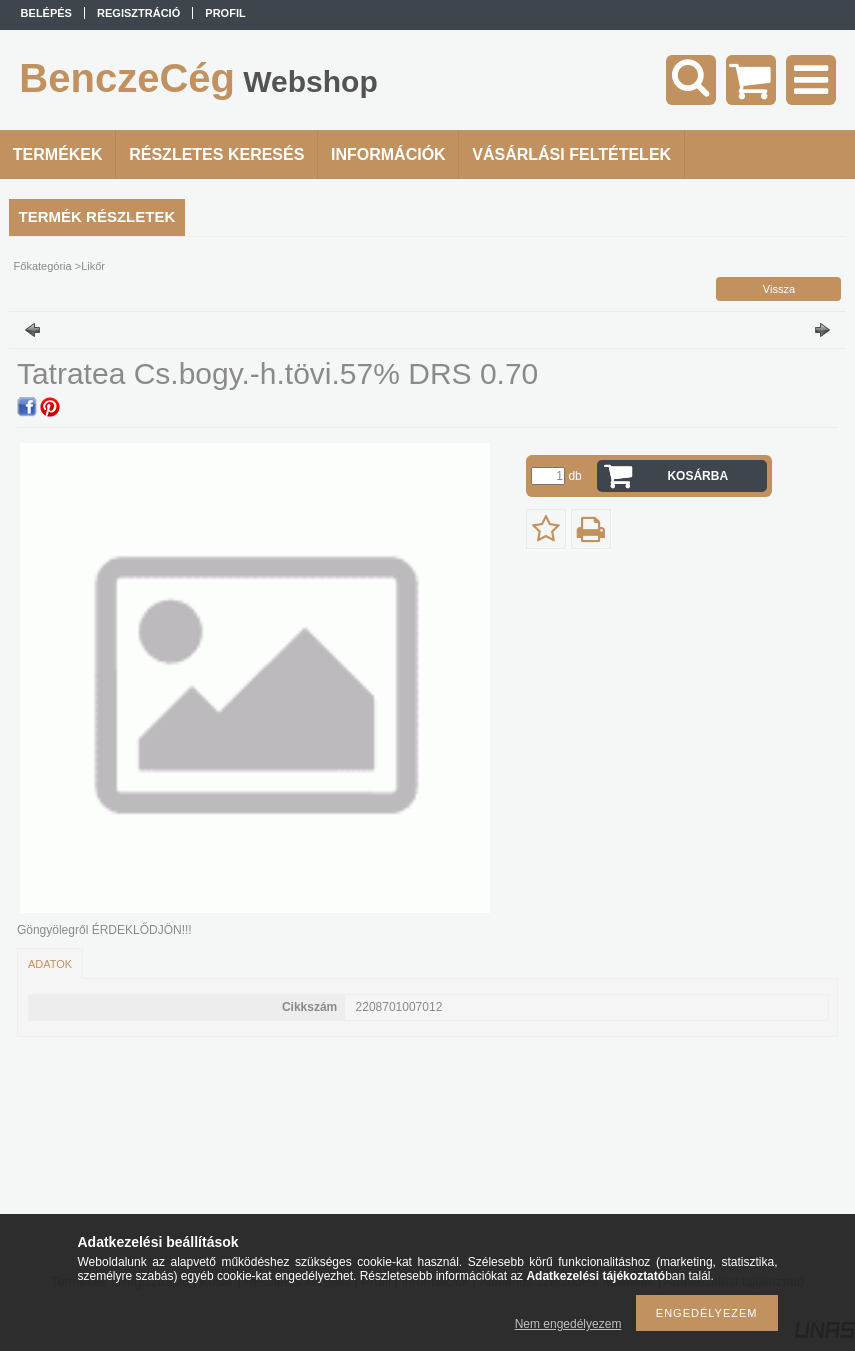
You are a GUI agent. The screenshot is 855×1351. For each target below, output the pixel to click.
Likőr (93, 266)
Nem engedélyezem (568, 1324)
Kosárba (697, 476)
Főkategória (43, 266)
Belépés (46, 13)
